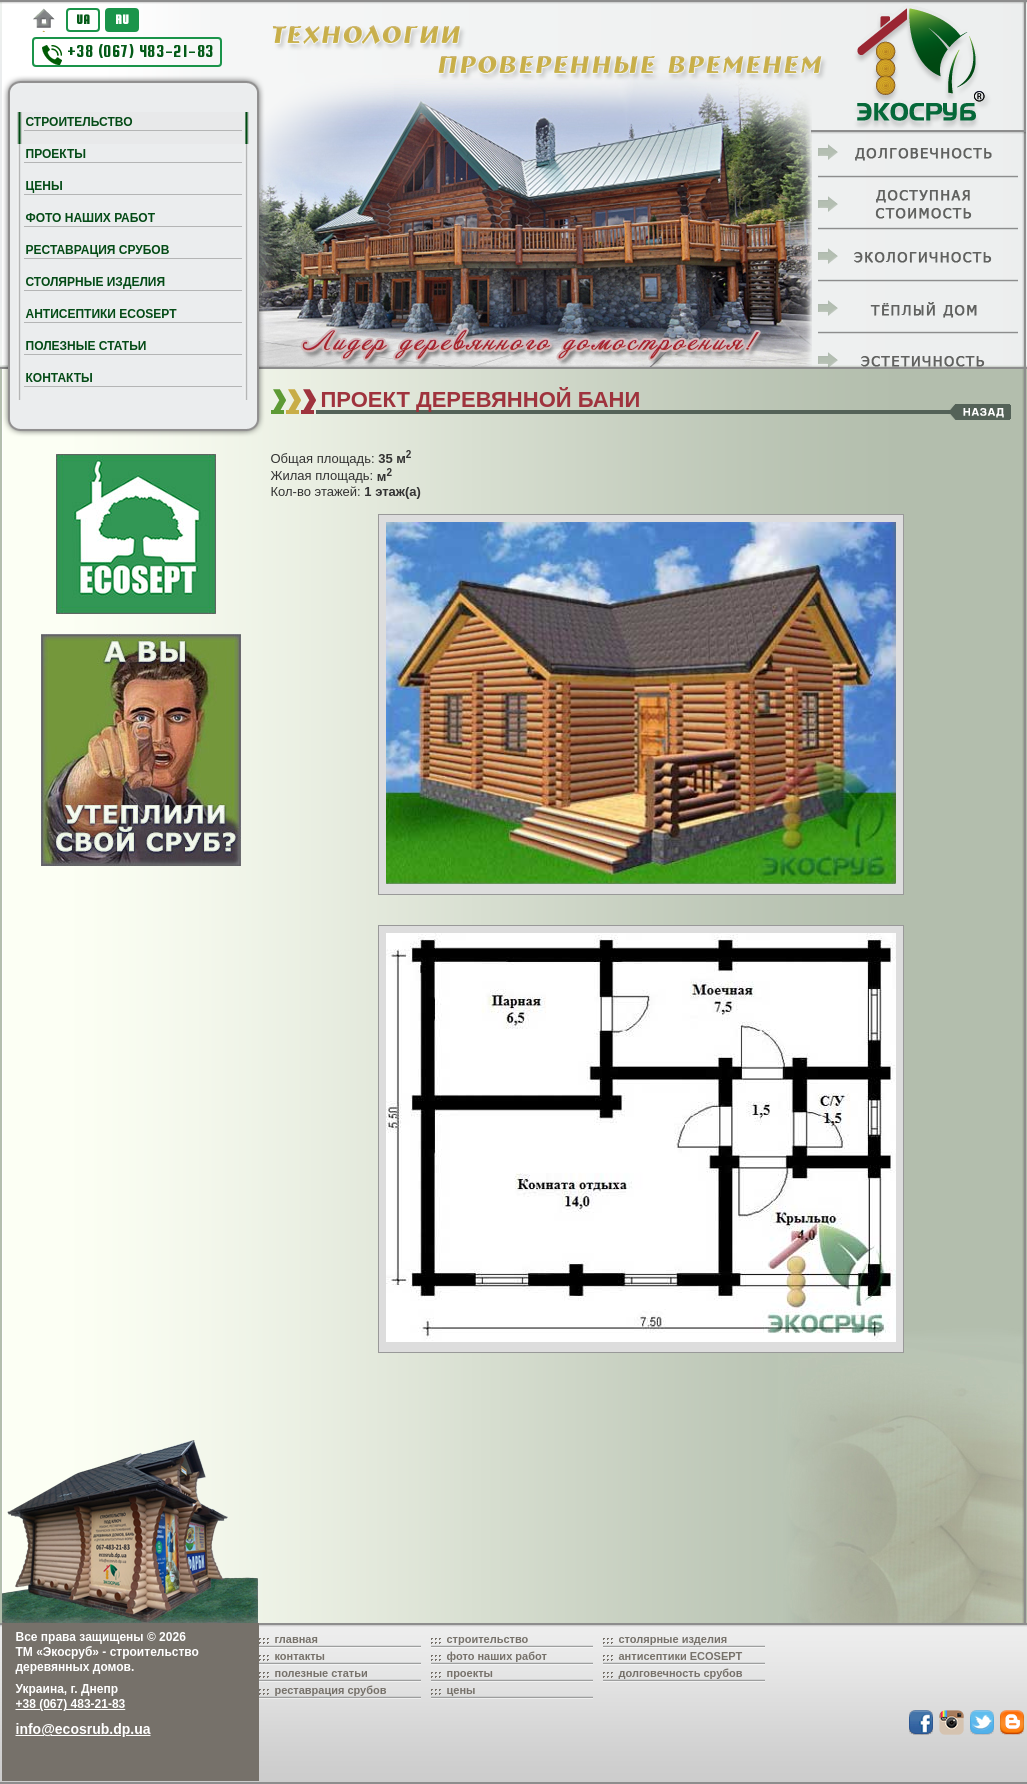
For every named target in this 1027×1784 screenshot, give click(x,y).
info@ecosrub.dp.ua (83, 1729)
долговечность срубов (681, 1673)
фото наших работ (497, 1656)
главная (296, 1639)
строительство (488, 1639)
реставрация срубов (331, 1690)
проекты (470, 1673)
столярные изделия (673, 1639)
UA (83, 19)
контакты (300, 1656)
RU (122, 19)
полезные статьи (321, 1673)
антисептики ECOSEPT (681, 1656)
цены (461, 1690)
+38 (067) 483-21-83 (128, 53)
